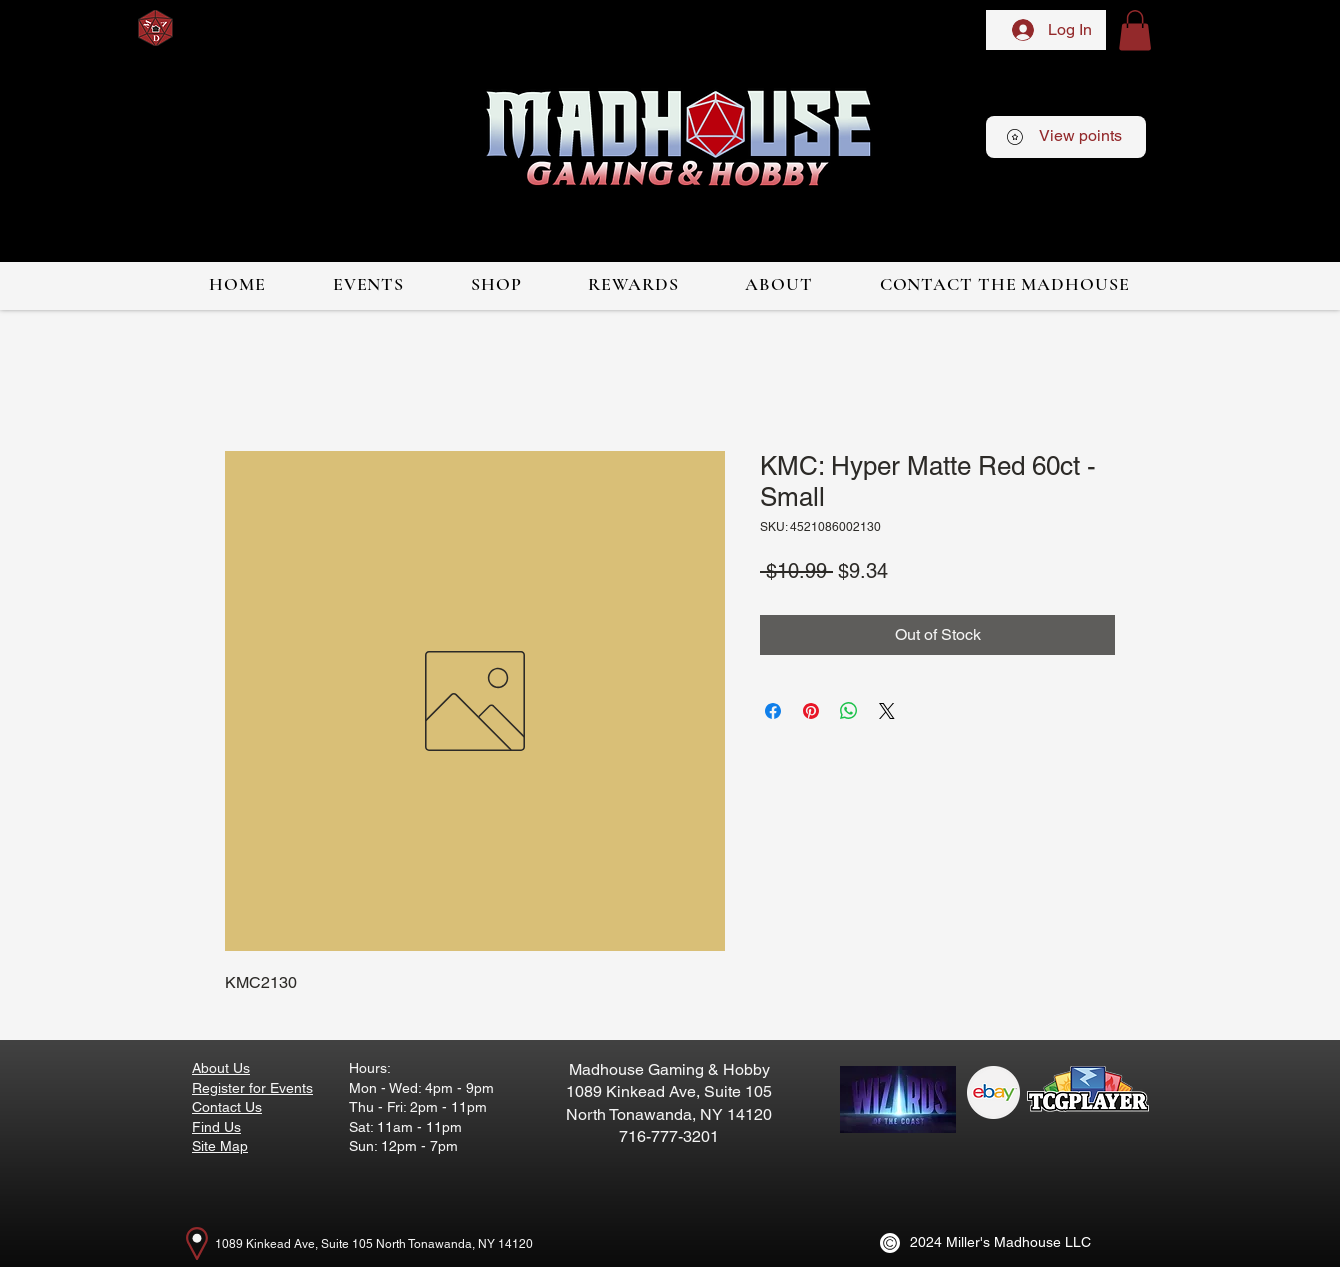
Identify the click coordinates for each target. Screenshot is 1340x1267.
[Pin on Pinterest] (811, 711)
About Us (221, 1068)
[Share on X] (887, 711)
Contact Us (227, 1107)
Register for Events (252, 1088)
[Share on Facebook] (773, 711)
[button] (1135, 30)
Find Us (216, 1127)
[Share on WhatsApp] (849, 711)
